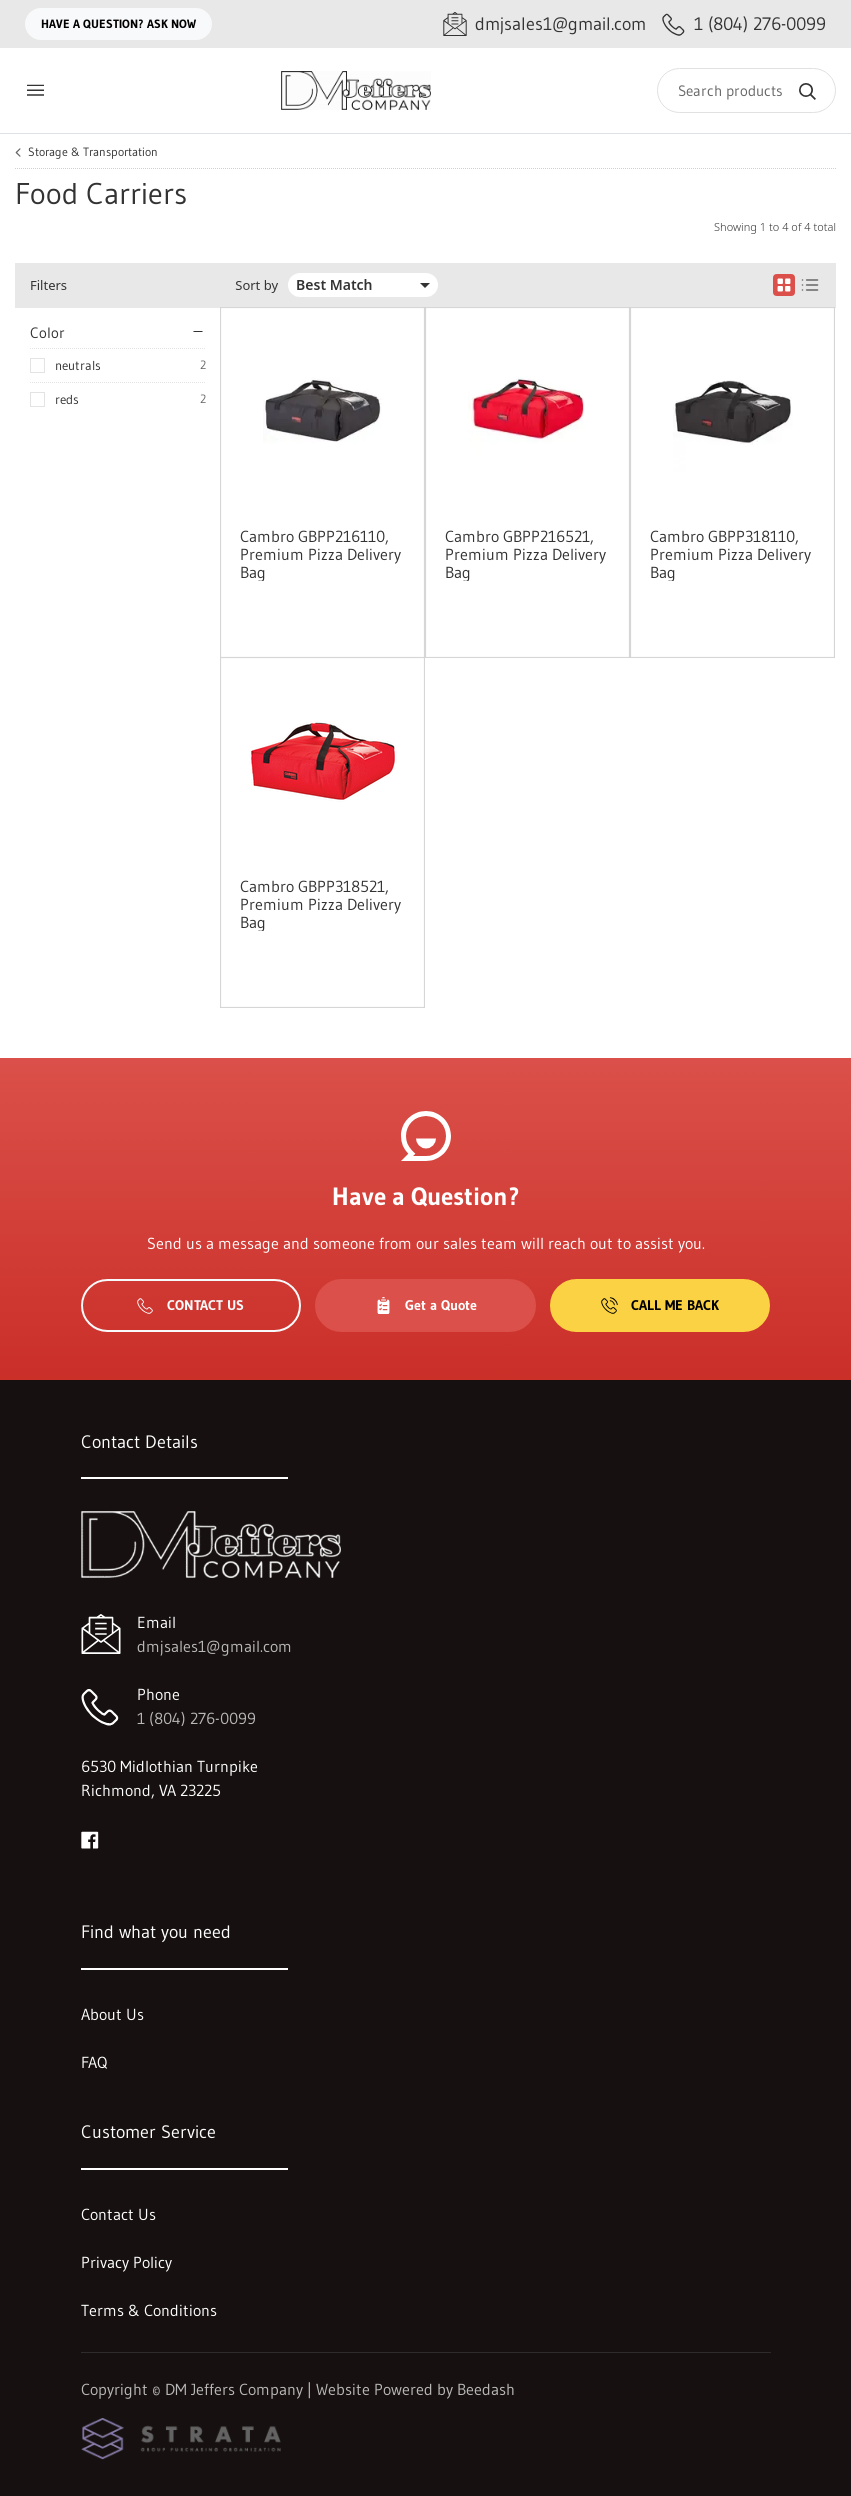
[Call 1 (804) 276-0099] (744, 24)
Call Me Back (660, 1305)
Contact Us (190, 1305)
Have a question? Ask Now (118, 23)
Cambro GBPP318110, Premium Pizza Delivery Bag (730, 554)
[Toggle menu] (35, 90)
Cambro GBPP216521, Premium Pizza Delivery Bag (525, 554)
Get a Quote (426, 1305)
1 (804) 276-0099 (196, 1718)
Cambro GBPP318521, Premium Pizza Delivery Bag (320, 904)
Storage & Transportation (93, 152)
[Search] (746, 90)
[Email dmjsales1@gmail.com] (544, 24)
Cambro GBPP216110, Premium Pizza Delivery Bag (320, 554)
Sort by (256, 285)
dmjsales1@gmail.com (214, 1646)
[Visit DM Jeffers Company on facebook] (90, 1838)
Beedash (486, 2389)
